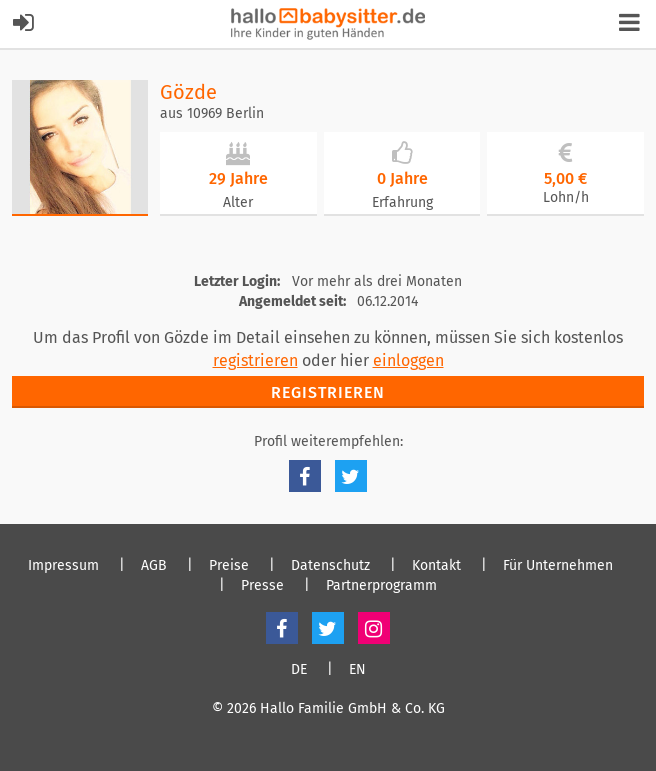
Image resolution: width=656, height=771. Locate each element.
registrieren (255, 360)
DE (299, 670)
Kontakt (436, 566)
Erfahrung (402, 202)
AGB (154, 566)
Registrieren (328, 392)
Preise (229, 566)
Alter (238, 202)
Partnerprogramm (381, 586)
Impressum (63, 566)
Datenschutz (330, 566)
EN (357, 670)
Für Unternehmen (558, 566)
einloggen (408, 360)
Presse (262, 586)
